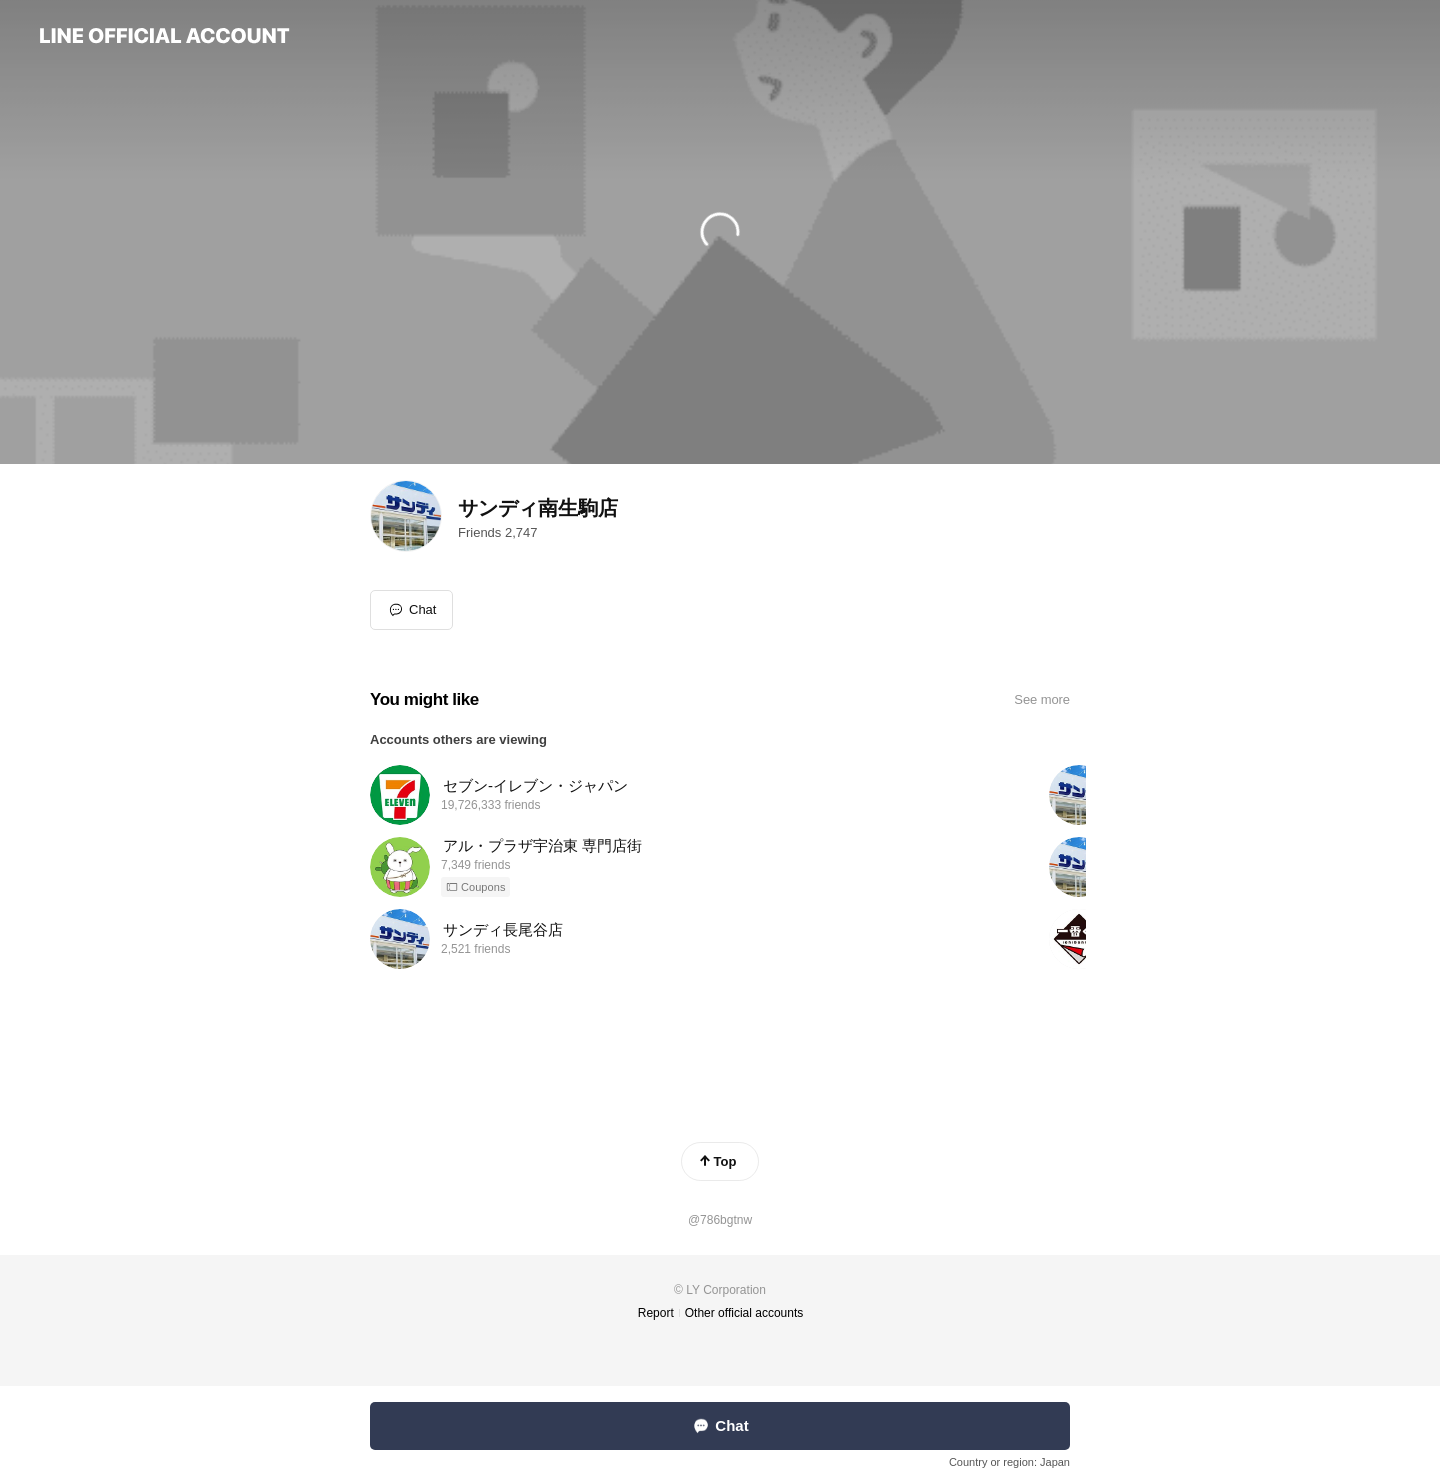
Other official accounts (744, 1313)
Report (656, 1313)
